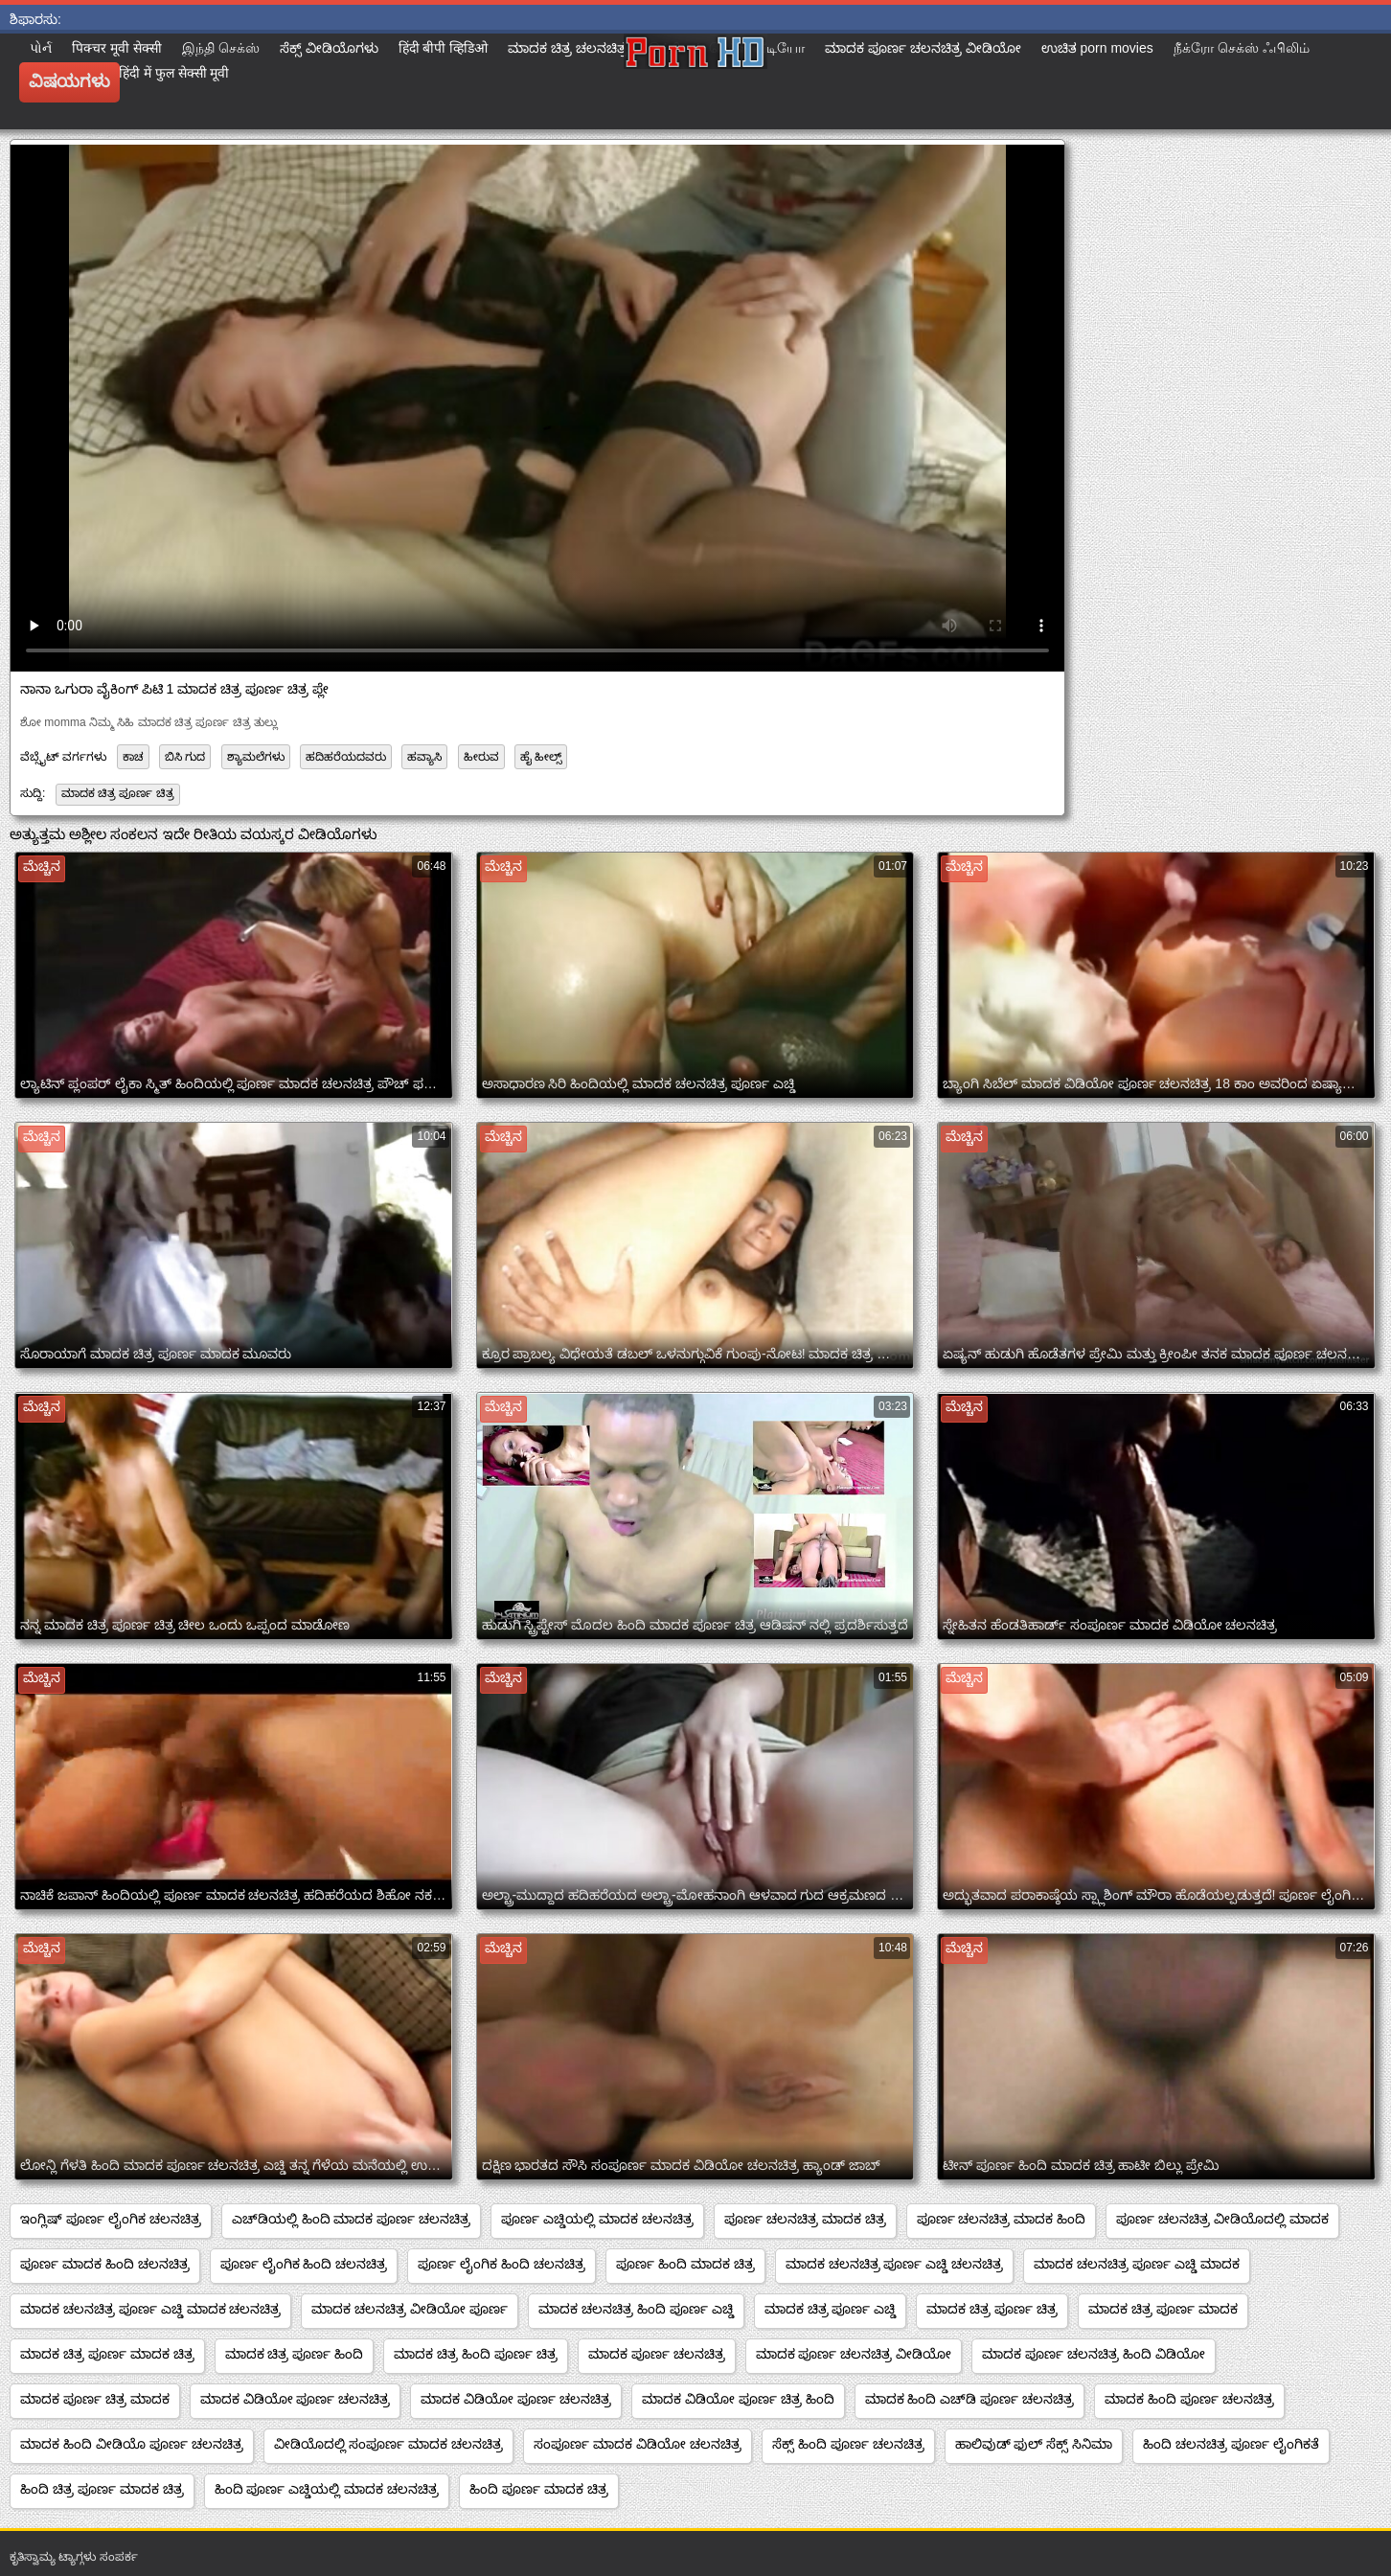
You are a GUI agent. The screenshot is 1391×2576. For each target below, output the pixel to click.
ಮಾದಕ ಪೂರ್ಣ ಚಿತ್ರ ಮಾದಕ (95, 2398)
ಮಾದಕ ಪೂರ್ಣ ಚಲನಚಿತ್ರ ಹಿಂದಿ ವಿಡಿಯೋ (1093, 2353)
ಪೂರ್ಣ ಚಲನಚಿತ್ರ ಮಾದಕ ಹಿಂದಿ (1001, 2218)
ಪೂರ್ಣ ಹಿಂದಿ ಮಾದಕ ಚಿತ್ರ (685, 2263)
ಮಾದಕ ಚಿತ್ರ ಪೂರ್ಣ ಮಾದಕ (1163, 2308)
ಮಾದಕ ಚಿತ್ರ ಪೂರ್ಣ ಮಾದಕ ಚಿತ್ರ (107, 2353)
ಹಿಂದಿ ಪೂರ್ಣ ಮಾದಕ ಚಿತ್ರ (538, 2488)
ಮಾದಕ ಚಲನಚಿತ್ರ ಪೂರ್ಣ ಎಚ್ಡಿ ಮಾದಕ (1137, 2263)
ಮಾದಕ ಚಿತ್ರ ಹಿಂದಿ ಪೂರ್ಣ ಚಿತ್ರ (476, 2353)
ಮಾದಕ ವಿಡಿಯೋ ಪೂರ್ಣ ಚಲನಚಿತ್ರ (295, 2398)
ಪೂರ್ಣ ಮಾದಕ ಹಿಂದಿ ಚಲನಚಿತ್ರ (105, 2263)
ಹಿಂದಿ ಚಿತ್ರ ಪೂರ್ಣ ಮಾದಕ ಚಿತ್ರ (102, 2488)
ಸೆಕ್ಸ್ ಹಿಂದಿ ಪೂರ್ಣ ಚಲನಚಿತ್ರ (848, 2443)
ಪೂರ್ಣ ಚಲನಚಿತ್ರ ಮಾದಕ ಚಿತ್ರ (805, 2218)
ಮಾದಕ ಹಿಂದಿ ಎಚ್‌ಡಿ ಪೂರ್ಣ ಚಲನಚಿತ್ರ (970, 2398)
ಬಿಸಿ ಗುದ (185, 757)
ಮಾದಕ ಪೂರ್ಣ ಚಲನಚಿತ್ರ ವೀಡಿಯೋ (854, 2353)
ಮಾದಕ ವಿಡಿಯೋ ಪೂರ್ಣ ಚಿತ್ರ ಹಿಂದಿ (738, 2398)
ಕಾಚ (133, 757)
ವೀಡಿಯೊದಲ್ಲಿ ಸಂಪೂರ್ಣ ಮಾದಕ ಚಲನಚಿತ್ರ (389, 2443)
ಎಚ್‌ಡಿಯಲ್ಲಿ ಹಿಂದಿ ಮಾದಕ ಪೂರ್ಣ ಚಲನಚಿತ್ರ (351, 2218)
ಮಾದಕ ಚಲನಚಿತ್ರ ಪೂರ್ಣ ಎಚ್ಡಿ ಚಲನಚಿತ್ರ (895, 2263)
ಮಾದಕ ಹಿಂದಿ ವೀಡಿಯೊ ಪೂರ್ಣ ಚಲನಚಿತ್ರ (131, 2443)
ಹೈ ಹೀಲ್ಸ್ (540, 757)
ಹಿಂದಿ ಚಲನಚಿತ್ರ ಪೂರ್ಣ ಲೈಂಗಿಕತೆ (1231, 2443)
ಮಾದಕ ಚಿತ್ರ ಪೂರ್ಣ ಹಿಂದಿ (294, 2353)
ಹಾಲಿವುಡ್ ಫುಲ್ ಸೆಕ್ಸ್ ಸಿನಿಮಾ (1034, 2443)
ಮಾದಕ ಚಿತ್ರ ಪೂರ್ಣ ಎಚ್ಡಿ (830, 2308)
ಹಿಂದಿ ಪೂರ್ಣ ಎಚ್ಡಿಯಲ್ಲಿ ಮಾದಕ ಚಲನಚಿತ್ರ (327, 2488)
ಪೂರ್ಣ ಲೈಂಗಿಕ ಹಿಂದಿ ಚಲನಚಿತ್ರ (304, 2263)
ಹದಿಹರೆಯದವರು (346, 757)
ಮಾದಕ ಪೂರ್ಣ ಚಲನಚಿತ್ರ (656, 2353)
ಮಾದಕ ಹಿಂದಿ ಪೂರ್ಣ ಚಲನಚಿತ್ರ (1189, 2398)
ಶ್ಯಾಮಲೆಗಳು (256, 757)
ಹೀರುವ (481, 757)
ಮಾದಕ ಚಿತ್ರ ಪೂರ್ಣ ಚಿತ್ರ (117, 793)
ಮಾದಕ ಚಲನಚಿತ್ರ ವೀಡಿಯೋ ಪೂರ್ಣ (409, 2308)
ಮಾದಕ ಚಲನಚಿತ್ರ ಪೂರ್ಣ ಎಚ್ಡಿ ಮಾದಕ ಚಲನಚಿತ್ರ (150, 2308)
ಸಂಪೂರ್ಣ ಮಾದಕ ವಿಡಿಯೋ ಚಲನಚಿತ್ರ (637, 2443)
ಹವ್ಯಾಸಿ (424, 757)
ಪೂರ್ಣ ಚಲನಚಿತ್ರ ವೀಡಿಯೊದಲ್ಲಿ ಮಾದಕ (1222, 2218)
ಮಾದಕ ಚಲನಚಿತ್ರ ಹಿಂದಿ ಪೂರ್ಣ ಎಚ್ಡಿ (636, 2308)
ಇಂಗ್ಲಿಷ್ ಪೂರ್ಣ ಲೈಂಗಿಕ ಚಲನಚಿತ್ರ (110, 2218)
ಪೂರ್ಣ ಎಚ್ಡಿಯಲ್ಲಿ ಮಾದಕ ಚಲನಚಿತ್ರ (597, 2218)
